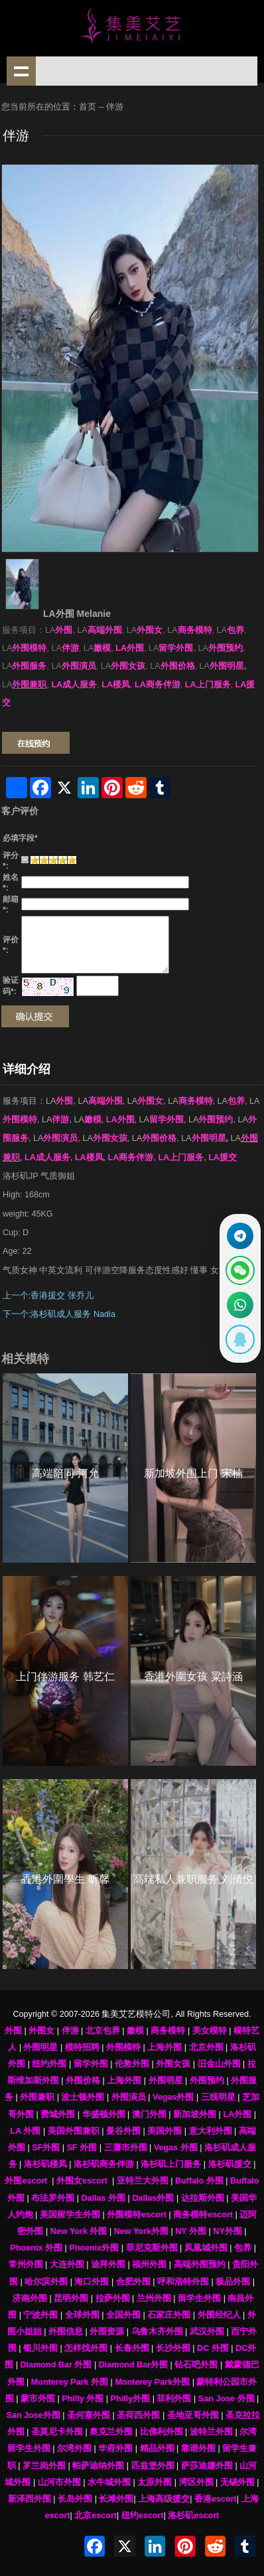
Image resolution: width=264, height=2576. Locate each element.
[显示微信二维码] (240, 1270)
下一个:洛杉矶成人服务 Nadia (59, 1314)
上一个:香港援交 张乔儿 (48, 1295)
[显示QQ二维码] (240, 1339)
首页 (87, 107)
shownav (21, 71)
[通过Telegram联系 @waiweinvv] (240, 1236)
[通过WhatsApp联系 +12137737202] (240, 1305)
